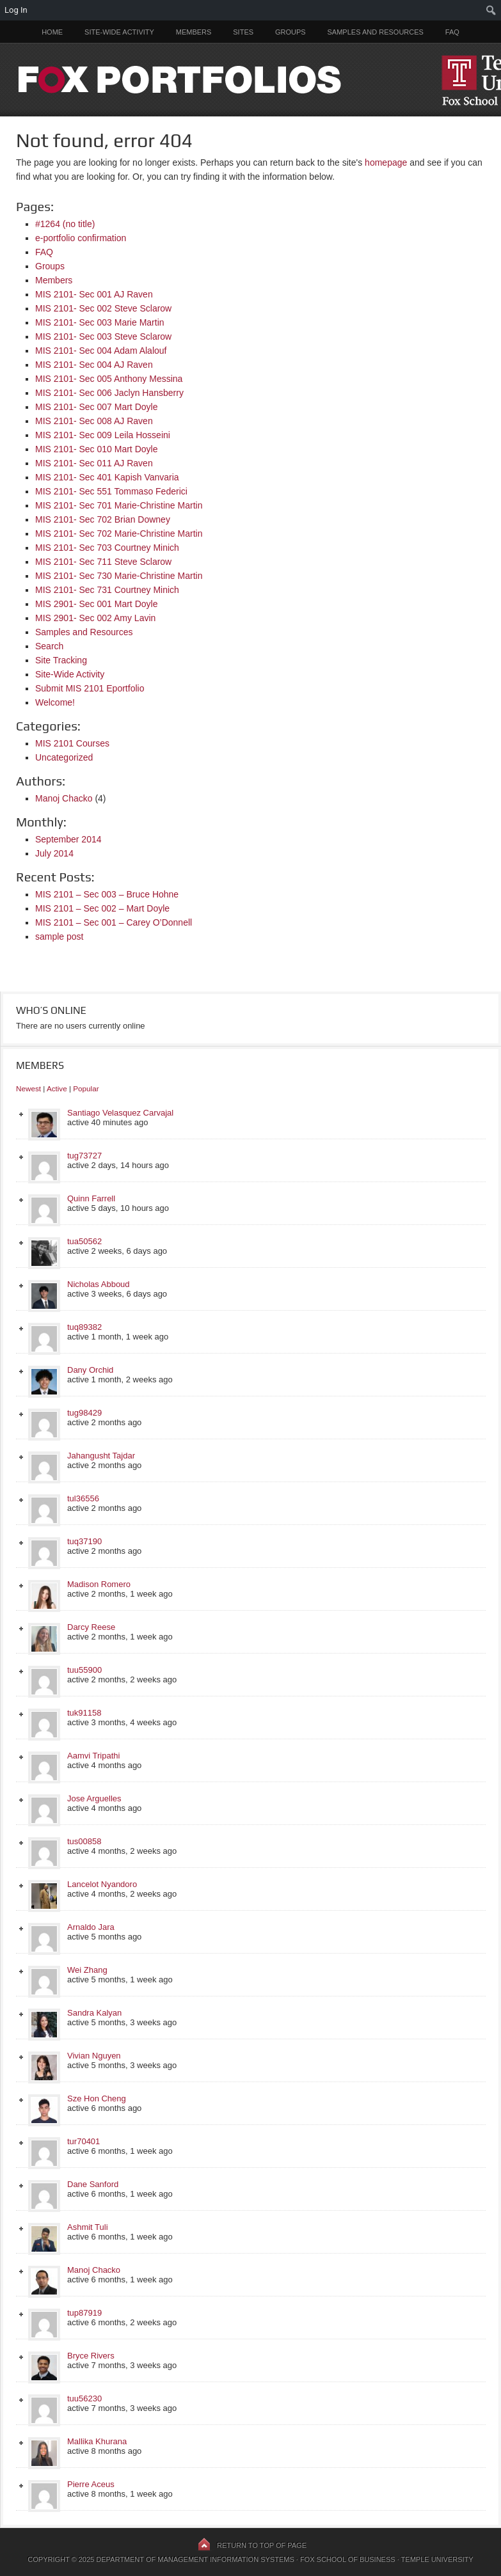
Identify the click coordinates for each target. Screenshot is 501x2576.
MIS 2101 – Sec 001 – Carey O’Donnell (113, 922)
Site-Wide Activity (119, 32)
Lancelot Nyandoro (102, 1884)
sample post (59, 936)
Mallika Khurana (97, 2441)
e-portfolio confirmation (80, 238)
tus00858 (84, 1841)
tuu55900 (84, 1670)
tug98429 (84, 1413)
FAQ (452, 32)
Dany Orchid (90, 1370)
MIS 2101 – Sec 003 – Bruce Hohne (107, 894)
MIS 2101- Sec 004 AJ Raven (94, 365)
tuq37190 (84, 1541)
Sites (243, 32)
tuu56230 (84, 2398)
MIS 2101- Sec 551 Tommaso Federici (111, 491)
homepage (386, 162)
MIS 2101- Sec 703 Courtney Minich (107, 547)
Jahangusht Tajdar (101, 1455)
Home (52, 32)
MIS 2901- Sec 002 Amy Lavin (95, 618)
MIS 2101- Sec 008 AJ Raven (94, 421)
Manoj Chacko (64, 798)
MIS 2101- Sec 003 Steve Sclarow (103, 336)
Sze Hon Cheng (96, 2098)
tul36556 (83, 1498)
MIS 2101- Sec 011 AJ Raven (94, 463)
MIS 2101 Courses (72, 743)
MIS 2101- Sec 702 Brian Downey (102, 519)
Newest (28, 1088)
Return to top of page (261, 2545)
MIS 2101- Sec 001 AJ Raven (94, 294)
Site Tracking (61, 660)
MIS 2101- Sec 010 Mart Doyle (96, 449)
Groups (290, 32)
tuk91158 (84, 1713)
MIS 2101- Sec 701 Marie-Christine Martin (118, 505)
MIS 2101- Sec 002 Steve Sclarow (103, 308)
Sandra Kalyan (94, 2013)
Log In (16, 10)
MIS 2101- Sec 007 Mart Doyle (96, 407)
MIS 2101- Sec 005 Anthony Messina (108, 379)
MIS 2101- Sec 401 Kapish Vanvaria (107, 477)
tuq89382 (84, 1327)
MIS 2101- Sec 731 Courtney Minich (107, 590)
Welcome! (55, 702)
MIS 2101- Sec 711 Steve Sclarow (103, 562)
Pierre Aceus (91, 2484)
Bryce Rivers (91, 2355)
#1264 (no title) (65, 224)
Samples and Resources (376, 32)
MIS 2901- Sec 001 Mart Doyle (96, 604)
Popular (86, 1088)
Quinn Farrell (91, 1198)
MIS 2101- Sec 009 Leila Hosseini (102, 435)
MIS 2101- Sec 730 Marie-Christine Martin (118, 576)
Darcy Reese (91, 1627)
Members (194, 32)
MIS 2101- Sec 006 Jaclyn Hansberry (109, 393)
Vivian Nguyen (94, 2055)
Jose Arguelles (94, 1798)
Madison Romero (99, 1584)
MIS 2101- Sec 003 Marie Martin (99, 322)
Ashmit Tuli (87, 2227)
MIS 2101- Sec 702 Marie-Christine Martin (118, 533)
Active (57, 1088)
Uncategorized (64, 757)
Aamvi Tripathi (93, 1755)
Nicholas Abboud (98, 1284)
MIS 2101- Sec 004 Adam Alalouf (100, 350)
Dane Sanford (92, 2184)
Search (49, 646)
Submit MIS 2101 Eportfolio (89, 688)
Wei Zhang (87, 1970)
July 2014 (54, 853)
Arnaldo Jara (91, 1927)
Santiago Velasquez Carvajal (120, 1113)
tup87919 (84, 2313)
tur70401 (83, 2141)
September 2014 (68, 839)
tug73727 (84, 1155)
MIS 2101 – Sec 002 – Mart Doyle (102, 908)
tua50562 (84, 1241)
